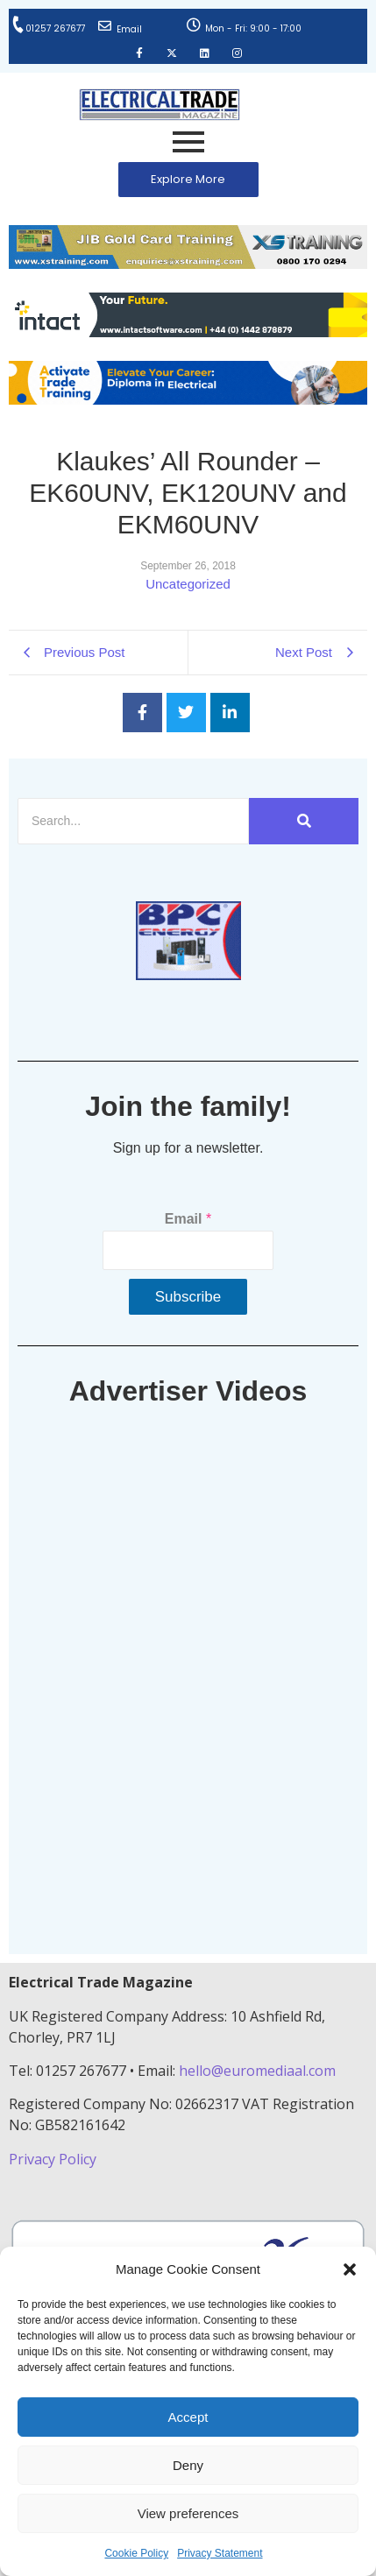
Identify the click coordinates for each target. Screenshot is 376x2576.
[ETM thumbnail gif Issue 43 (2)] (188, 975)
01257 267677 (55, 28)
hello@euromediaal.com (257, 2070)
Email (129, 29)
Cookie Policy (136, 2553)
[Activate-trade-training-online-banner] (188, 399)
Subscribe (188, 1296)
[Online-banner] (188, 332)
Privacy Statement (219, 2553)
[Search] (133, 821)
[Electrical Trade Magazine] (159, 104)
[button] (349, 2269)
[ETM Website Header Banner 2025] (188, 264)
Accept (188, 2417)
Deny (188, 2465)
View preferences (188, 2513)
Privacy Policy (54, 2159)
